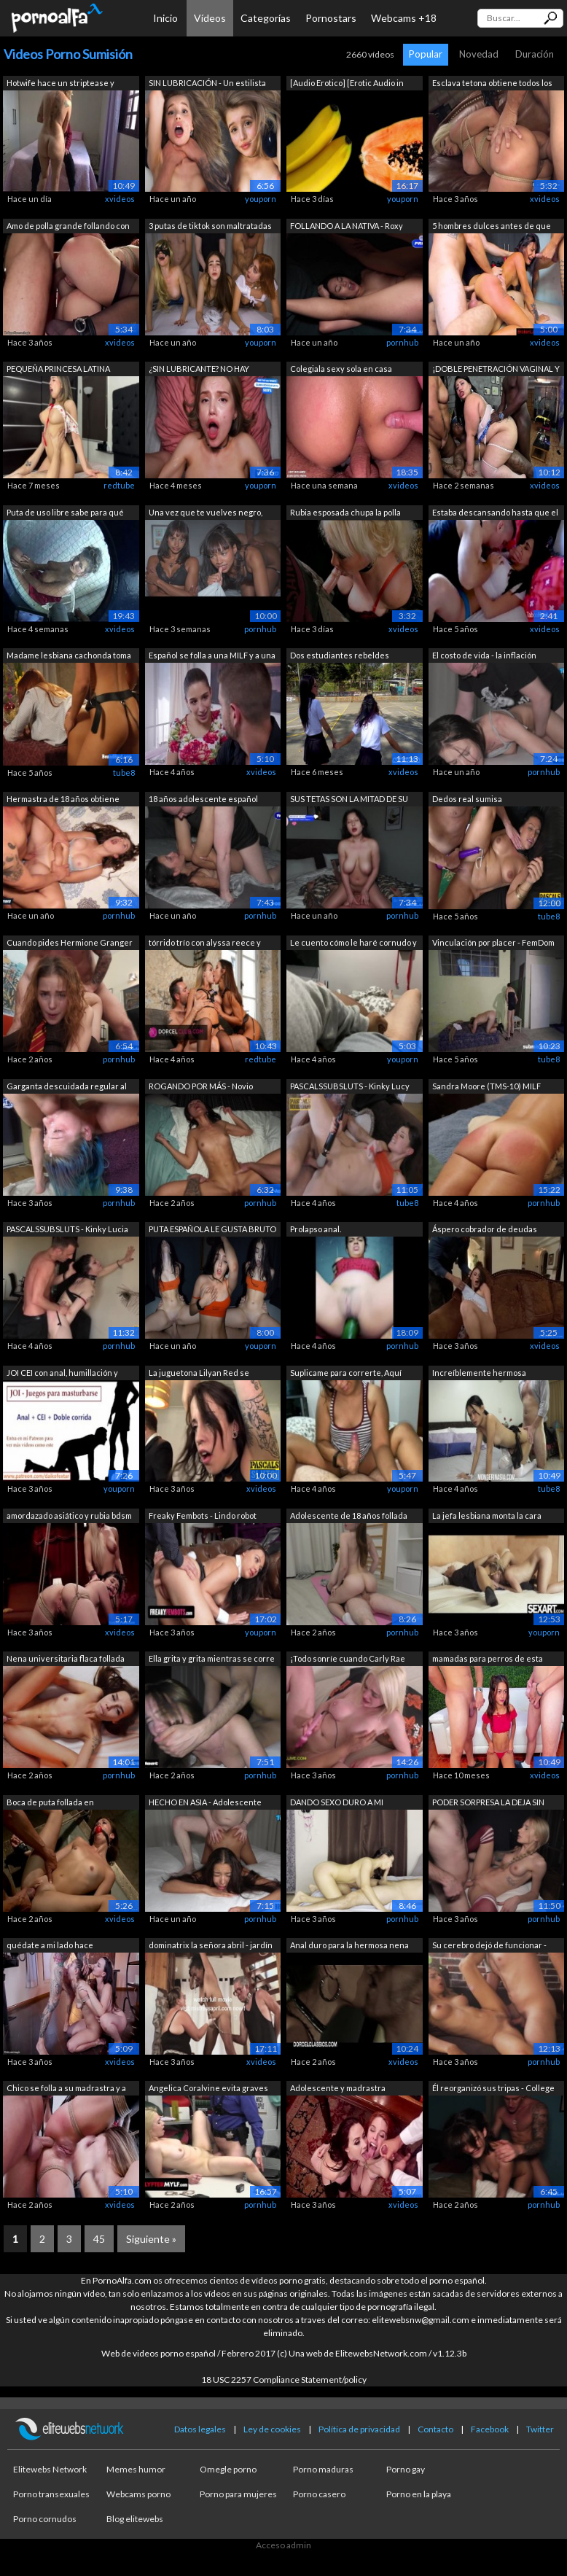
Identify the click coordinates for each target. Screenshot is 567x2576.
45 (99, 2239)
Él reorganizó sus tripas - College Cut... (493, 2089)
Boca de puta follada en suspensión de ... (50, 1803)
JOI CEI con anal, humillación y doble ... (62, 1374)
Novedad (478, 54)
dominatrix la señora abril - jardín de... (211, 1946)
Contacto (435, 2429)
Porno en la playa (418, 2494)
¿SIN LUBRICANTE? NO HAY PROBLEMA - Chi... (199, 370)
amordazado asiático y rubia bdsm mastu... (69, 1517)
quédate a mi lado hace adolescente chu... (50, 1946)
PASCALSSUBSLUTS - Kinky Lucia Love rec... (67, 1230)
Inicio (165, 18)
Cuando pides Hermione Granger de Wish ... (70, 944)
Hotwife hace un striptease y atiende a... (60, 84)
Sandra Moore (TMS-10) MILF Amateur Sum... (486, 1087)
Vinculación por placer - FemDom (493, 942)
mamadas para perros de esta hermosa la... (487, 1660)
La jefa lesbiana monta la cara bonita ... (486, 1517)
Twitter (540, 2429)
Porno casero (319, 2494)
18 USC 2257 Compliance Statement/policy (284, 2379)
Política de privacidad (359, 2429)
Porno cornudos (45, 2518)
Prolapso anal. (315, 1229)
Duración (534, 54)
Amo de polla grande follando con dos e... (68, 227)
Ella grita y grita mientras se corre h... (212, 1660)
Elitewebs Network (50, 2469)
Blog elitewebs (134, 2518)
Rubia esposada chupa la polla (345, 512)
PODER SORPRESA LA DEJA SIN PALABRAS (488, 1803)
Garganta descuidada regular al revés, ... (67, 1087)
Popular (425, 54)
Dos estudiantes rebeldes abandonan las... (339, 656)
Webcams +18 (404, 18)
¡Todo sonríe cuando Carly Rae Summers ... (347, 1660)
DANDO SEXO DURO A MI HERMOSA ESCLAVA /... (336, 1803)
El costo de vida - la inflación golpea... (484, 656)
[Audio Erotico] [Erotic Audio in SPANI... (347, 84)
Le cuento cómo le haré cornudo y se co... (353, 944)
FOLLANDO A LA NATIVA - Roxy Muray (346, 227)
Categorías (266, 18)
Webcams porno (138, 2494)
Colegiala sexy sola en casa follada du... (341, 370)
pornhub (402, 342)
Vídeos (210, 18)
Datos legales (200, 2429)
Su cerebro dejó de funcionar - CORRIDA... (489, 1946)
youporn (260, 198)
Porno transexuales (51, 2494)
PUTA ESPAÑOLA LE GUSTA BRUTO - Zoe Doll (212, 1230)
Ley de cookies (272, 2429)
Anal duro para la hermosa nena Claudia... (349, 1946)
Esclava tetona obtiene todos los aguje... (492, 84)
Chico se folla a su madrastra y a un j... (66, 2089)
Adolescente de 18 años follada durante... (348, 1517)
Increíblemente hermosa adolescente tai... (479, 1374)
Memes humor (135, 2469)
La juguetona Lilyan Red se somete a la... (199, 1374)
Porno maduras (323, 2469)
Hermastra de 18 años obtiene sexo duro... (63, 800)
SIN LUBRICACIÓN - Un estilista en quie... (207, 84)
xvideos (120, 198)
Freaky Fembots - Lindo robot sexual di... (203, 1517)
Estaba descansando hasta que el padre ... (495, 513)
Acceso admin (283, 2545)
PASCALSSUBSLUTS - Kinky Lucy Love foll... (350, 1087)
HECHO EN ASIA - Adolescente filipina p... (205, 1803)
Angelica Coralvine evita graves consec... (208, 2089)
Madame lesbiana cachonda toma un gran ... (69, 656)
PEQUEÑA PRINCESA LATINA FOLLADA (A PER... (58, 370)
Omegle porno (228, 2469)
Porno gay (405, 2469)
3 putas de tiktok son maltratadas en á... (210, 227)
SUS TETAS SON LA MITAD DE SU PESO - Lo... (349, 800)
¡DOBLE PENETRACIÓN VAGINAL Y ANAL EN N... (496, 370)
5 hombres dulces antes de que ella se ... (491, 227)
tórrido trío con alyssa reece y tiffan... (205, 944)
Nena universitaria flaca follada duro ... (66, 1660)
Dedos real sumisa (467, 798)
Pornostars (330, 18)
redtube (119, 485)
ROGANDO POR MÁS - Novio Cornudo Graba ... (201, 1087)
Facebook (490, 2429)
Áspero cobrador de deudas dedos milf (484, 1230)
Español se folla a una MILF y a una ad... (212, 656)
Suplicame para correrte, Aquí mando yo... (346, 1374)
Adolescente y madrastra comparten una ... (338, 2089)
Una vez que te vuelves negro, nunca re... (205, 513)
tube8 (124, 772)
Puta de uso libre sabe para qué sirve (65, 513)
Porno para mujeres (238, 2494)
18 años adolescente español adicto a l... (203, 800)
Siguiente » (151, 2239)
